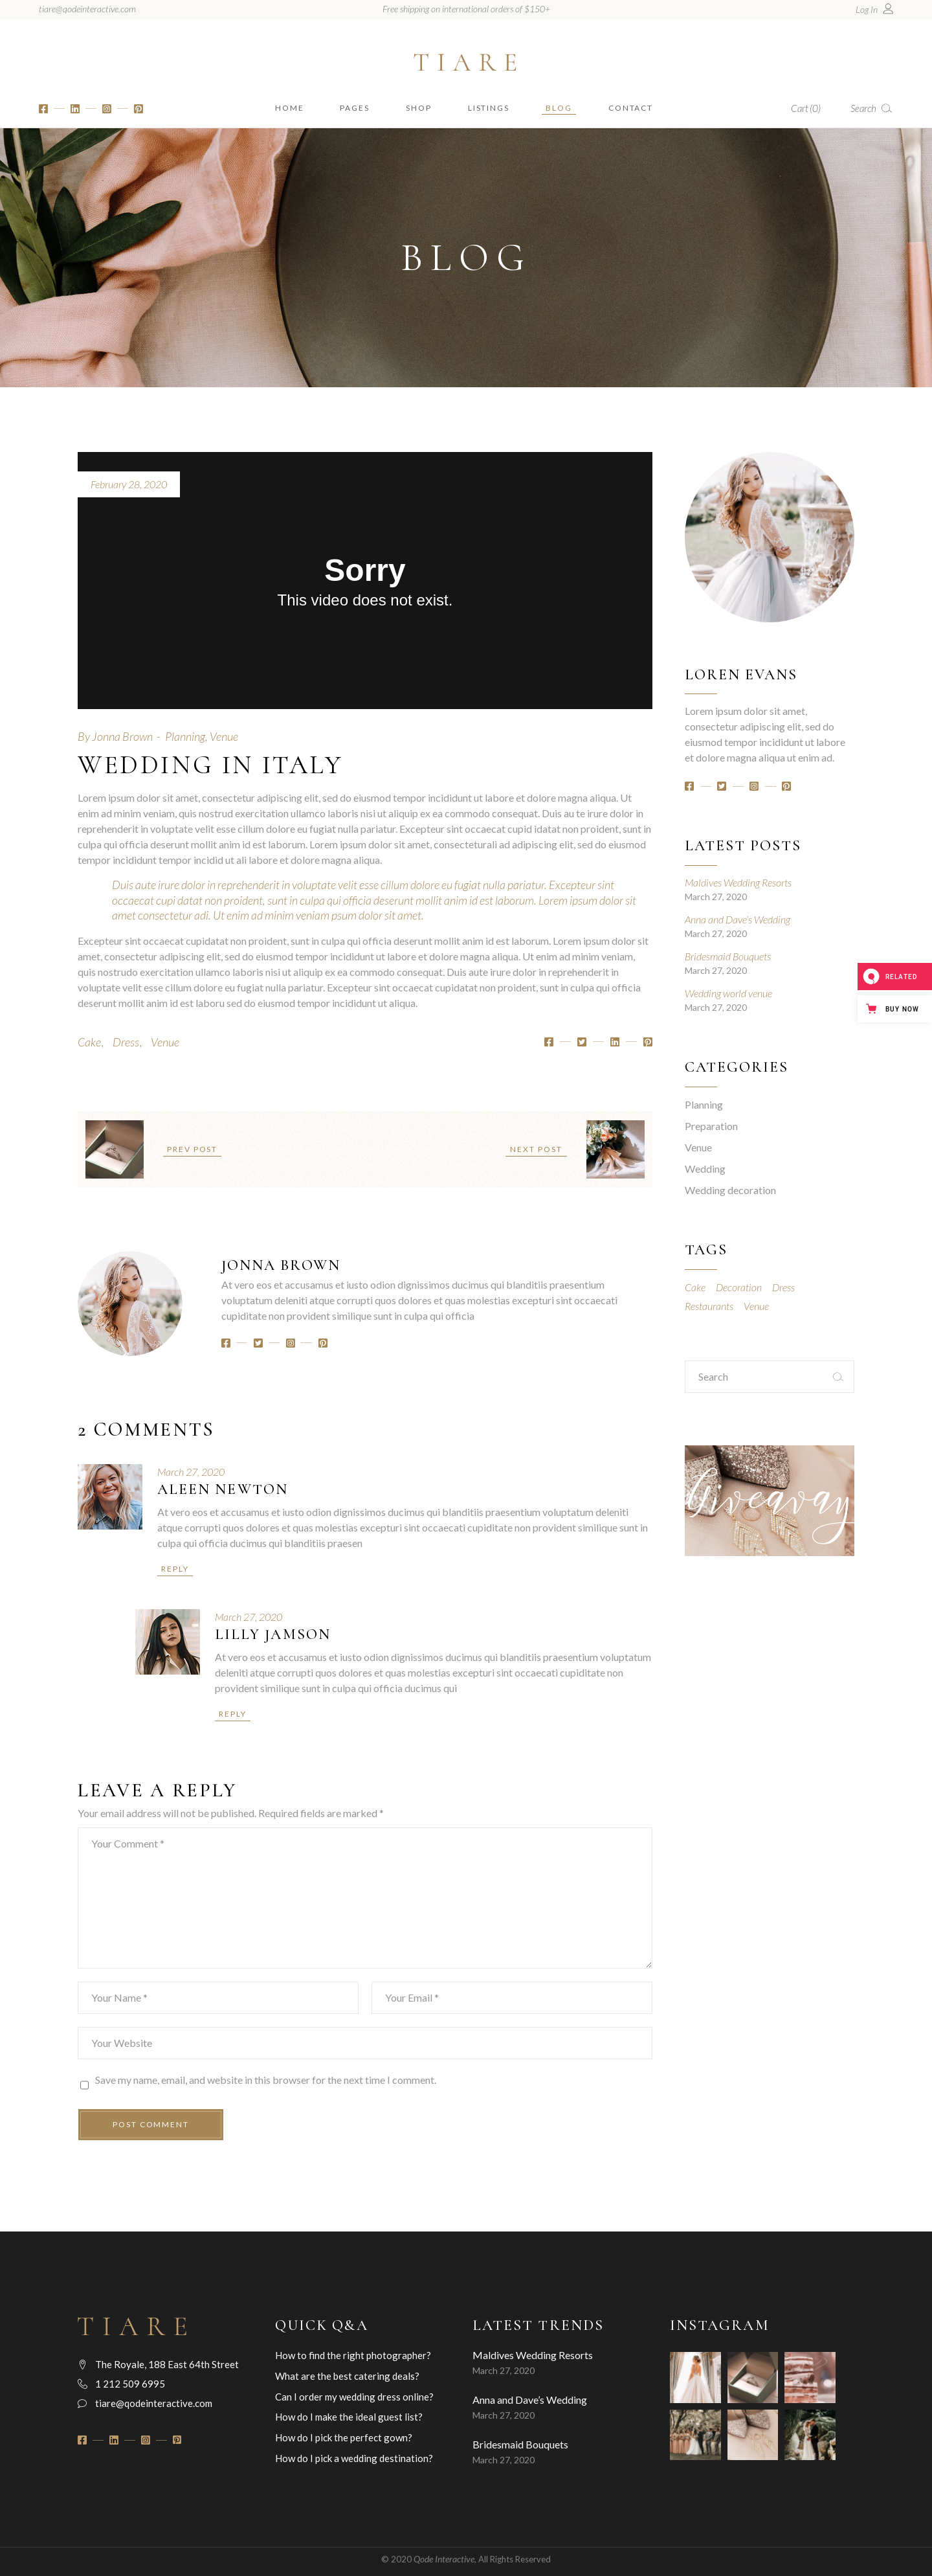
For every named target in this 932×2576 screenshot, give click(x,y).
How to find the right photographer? (353, 2355)
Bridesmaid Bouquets (728, 956)
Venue (224, 736)
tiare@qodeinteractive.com (87, 8)
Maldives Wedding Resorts (738, 882)
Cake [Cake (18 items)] (695, 1287)
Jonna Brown (122, 736)
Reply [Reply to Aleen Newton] (175, 1569)
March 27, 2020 (191, 1471)
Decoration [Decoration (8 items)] (739, 1287)
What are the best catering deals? (347, 2376)
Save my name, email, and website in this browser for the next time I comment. (265, 2079)
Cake (89, 1042)
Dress (126, 1042)
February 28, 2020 (129, 484)
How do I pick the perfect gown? (343, 2437)
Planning (185, 736)
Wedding (705, 1168)
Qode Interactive (444, 2558)
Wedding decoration (730, 1190)
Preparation (711, 1126)
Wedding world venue (728, 993)
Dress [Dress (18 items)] (783, 1287)
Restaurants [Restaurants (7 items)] (709, 1306)
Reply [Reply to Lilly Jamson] (233, 1714)
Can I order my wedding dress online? (354, 2396)
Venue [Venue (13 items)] (756, 1306)
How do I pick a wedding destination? (354, 2458)
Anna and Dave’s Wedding (737, 919)
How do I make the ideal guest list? (349, 2417)
